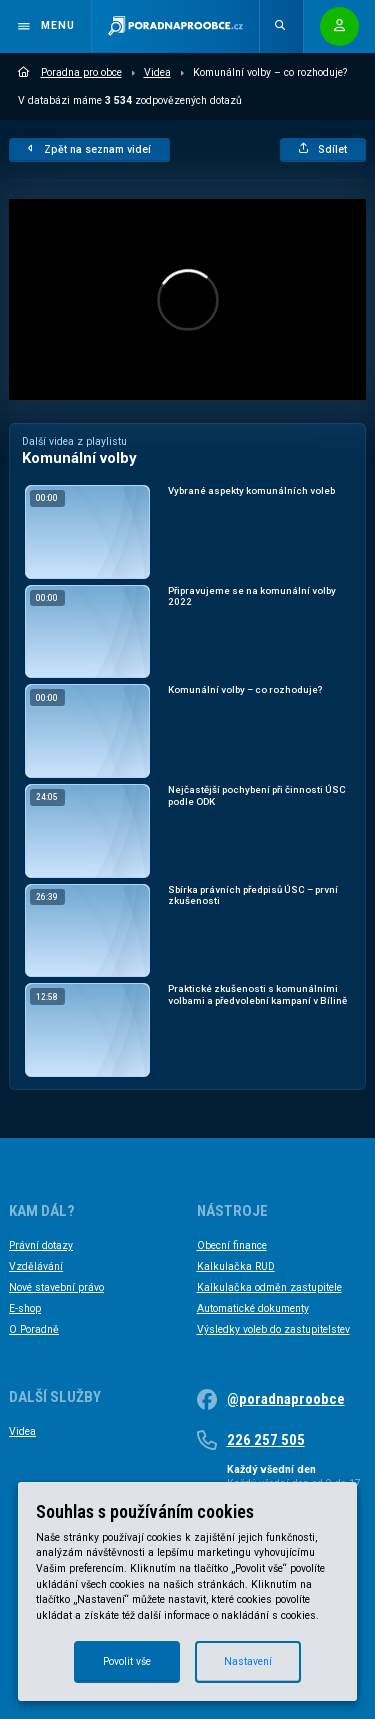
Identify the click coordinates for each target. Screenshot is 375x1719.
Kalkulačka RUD (236, 1266)
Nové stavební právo (56, 1287)
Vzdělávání (36, 1266)
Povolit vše (127, 1661)
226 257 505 (266, 1440)
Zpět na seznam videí (89, 149)
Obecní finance (232, 1245)
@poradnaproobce (286, 1399)
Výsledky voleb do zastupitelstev (273, 1329)
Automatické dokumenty (253, 1308)
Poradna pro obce (70, 72)
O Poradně (34, 1329)
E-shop (25, 1308)
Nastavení (248, 1661)
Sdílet (323, 149)
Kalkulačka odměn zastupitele (269, 1287)
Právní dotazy (41, 1245)
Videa (157, 72)
